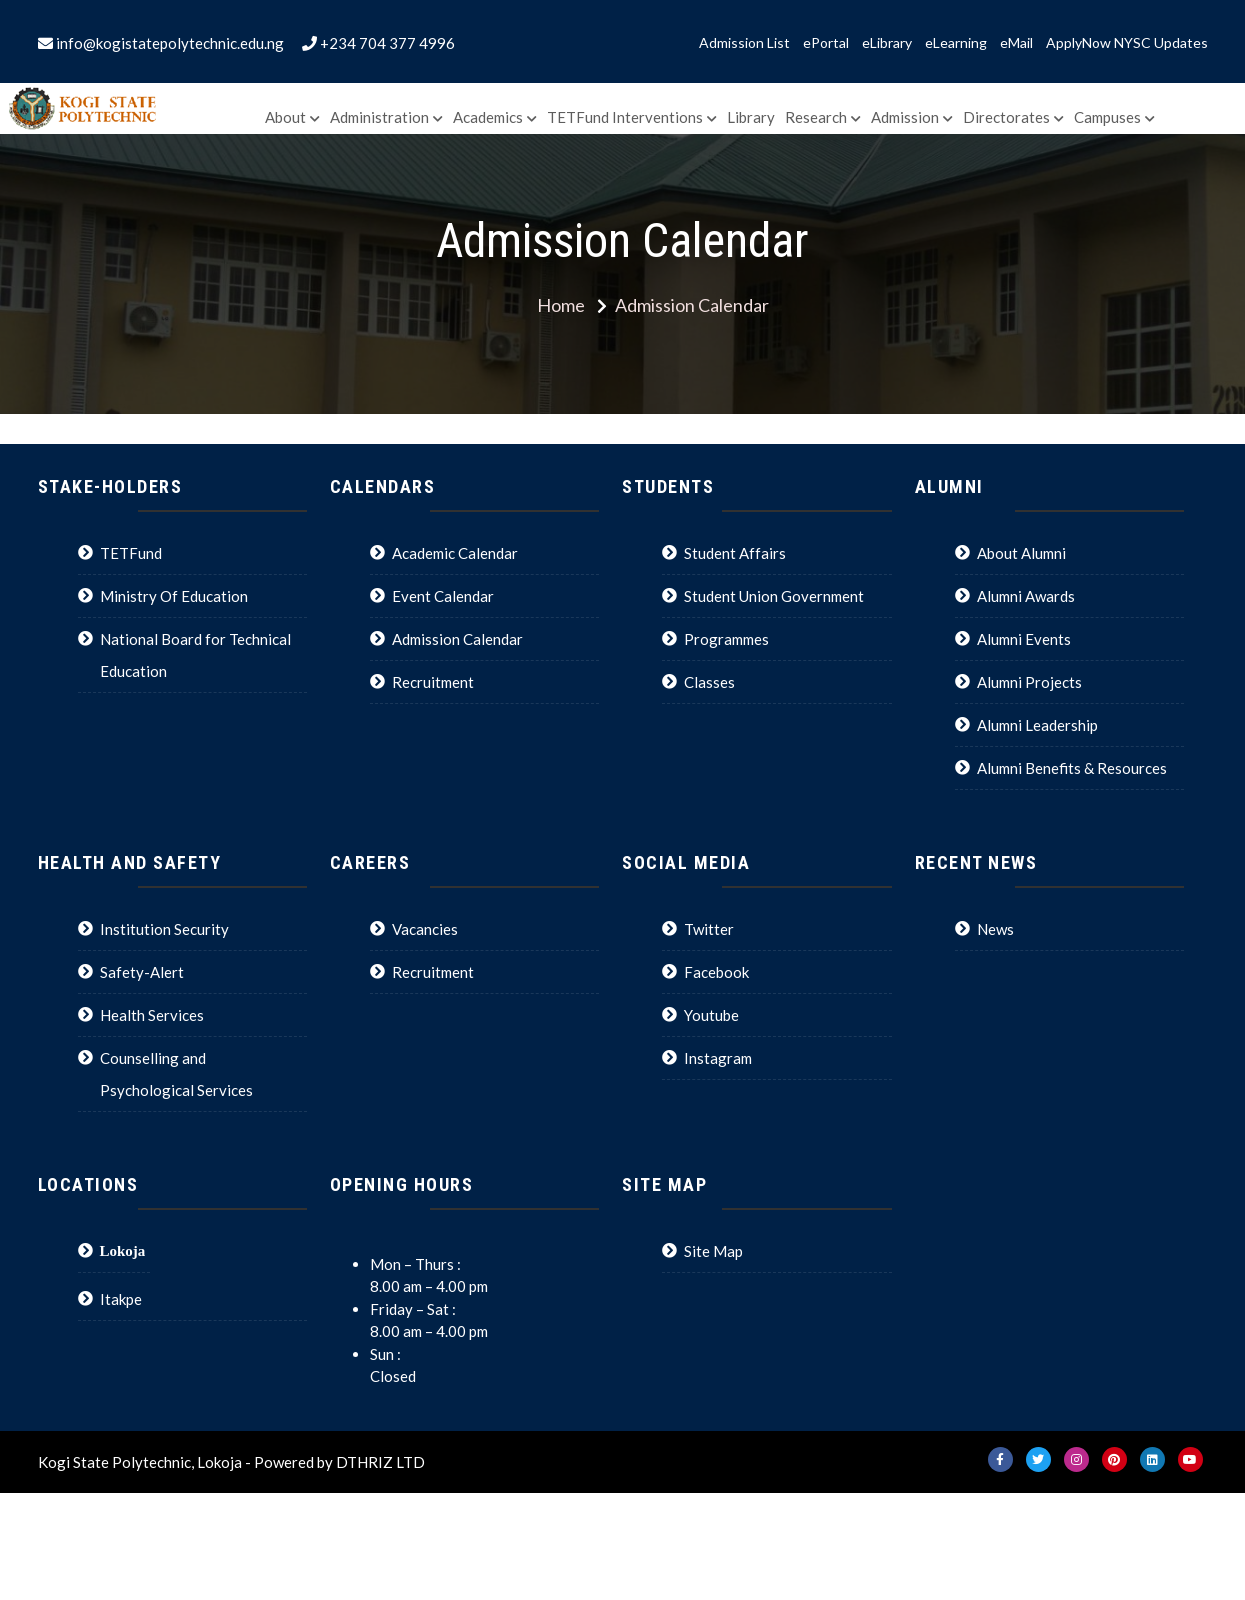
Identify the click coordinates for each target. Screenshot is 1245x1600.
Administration (379, 117)
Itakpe (121, 1299)
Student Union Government (774, 596)
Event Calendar (443, 596)
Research (816, 117)
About (285, 117)
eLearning (956, 43)
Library (751, 117)
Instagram (718, 1058)
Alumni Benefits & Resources (1072, 768)
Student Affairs (735, 553)
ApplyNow (1078, 43)
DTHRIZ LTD (380, 1462)
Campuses (1107, 117)
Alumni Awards (1026, 596)
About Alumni (1021, 553)
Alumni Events (1024, 639)
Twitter (709, 929)
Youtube (711, 1015)
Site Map (713, 1251)
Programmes (726, 639)
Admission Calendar (457, 639)
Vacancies (425, 929)
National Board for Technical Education (195, 655)
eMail (1016, 43)
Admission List (744, 43)
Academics (488, 117)
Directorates (1006, 117)
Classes (709, 682)
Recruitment (433, 682)
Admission (905, 117)
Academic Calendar (455, 553)
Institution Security (164, 929)
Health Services (152, 1015)
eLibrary (887, 43)
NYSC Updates (1161, 43)
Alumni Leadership (1037, 725)
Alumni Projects (1029, 682)
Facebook (716, 972)
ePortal (826, 43)
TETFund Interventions (625, 117)
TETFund (131, 553)
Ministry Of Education (174, 596)
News (995, 929)
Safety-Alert (142, 972)
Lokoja (123, 1250)
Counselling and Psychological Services (176, 1074)
